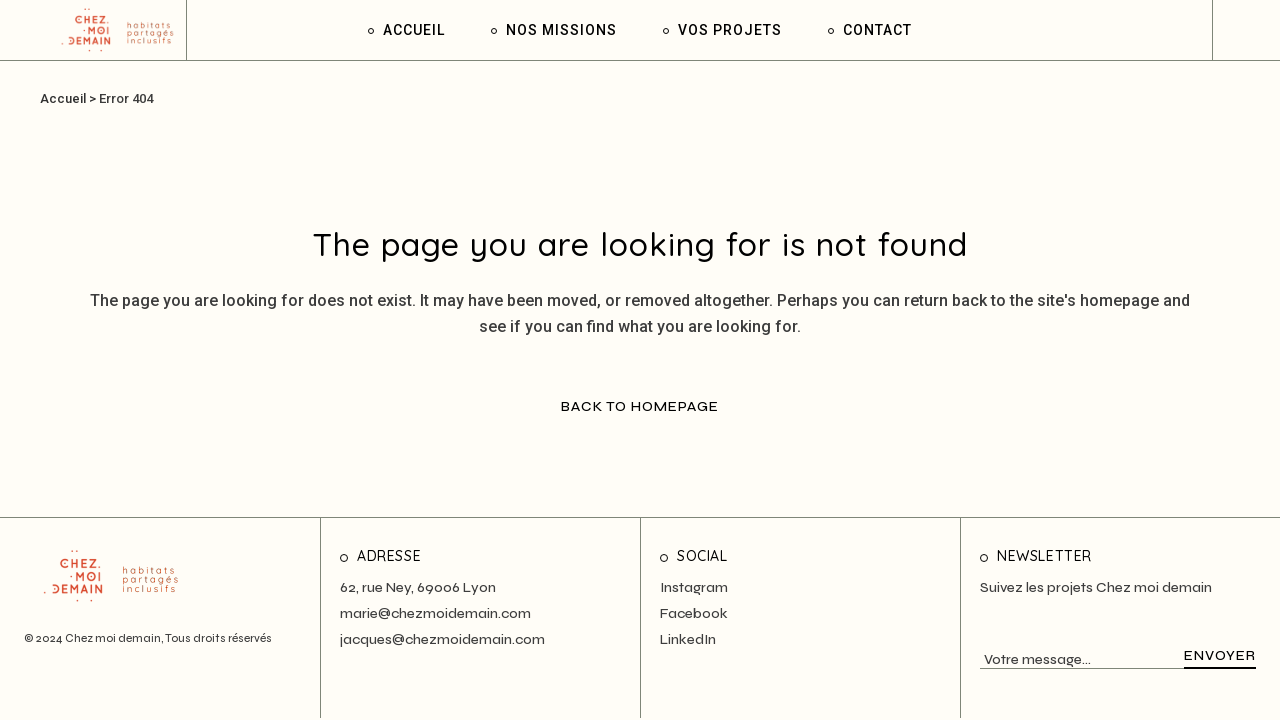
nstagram (696, 587)
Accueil (63, 98)
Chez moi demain (113, 638)
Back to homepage (640, 406)
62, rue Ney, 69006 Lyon (418, 587)
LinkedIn (688, 639)
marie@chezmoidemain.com (435, 613)
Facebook (694, 613)
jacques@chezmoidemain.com (442, 639)
